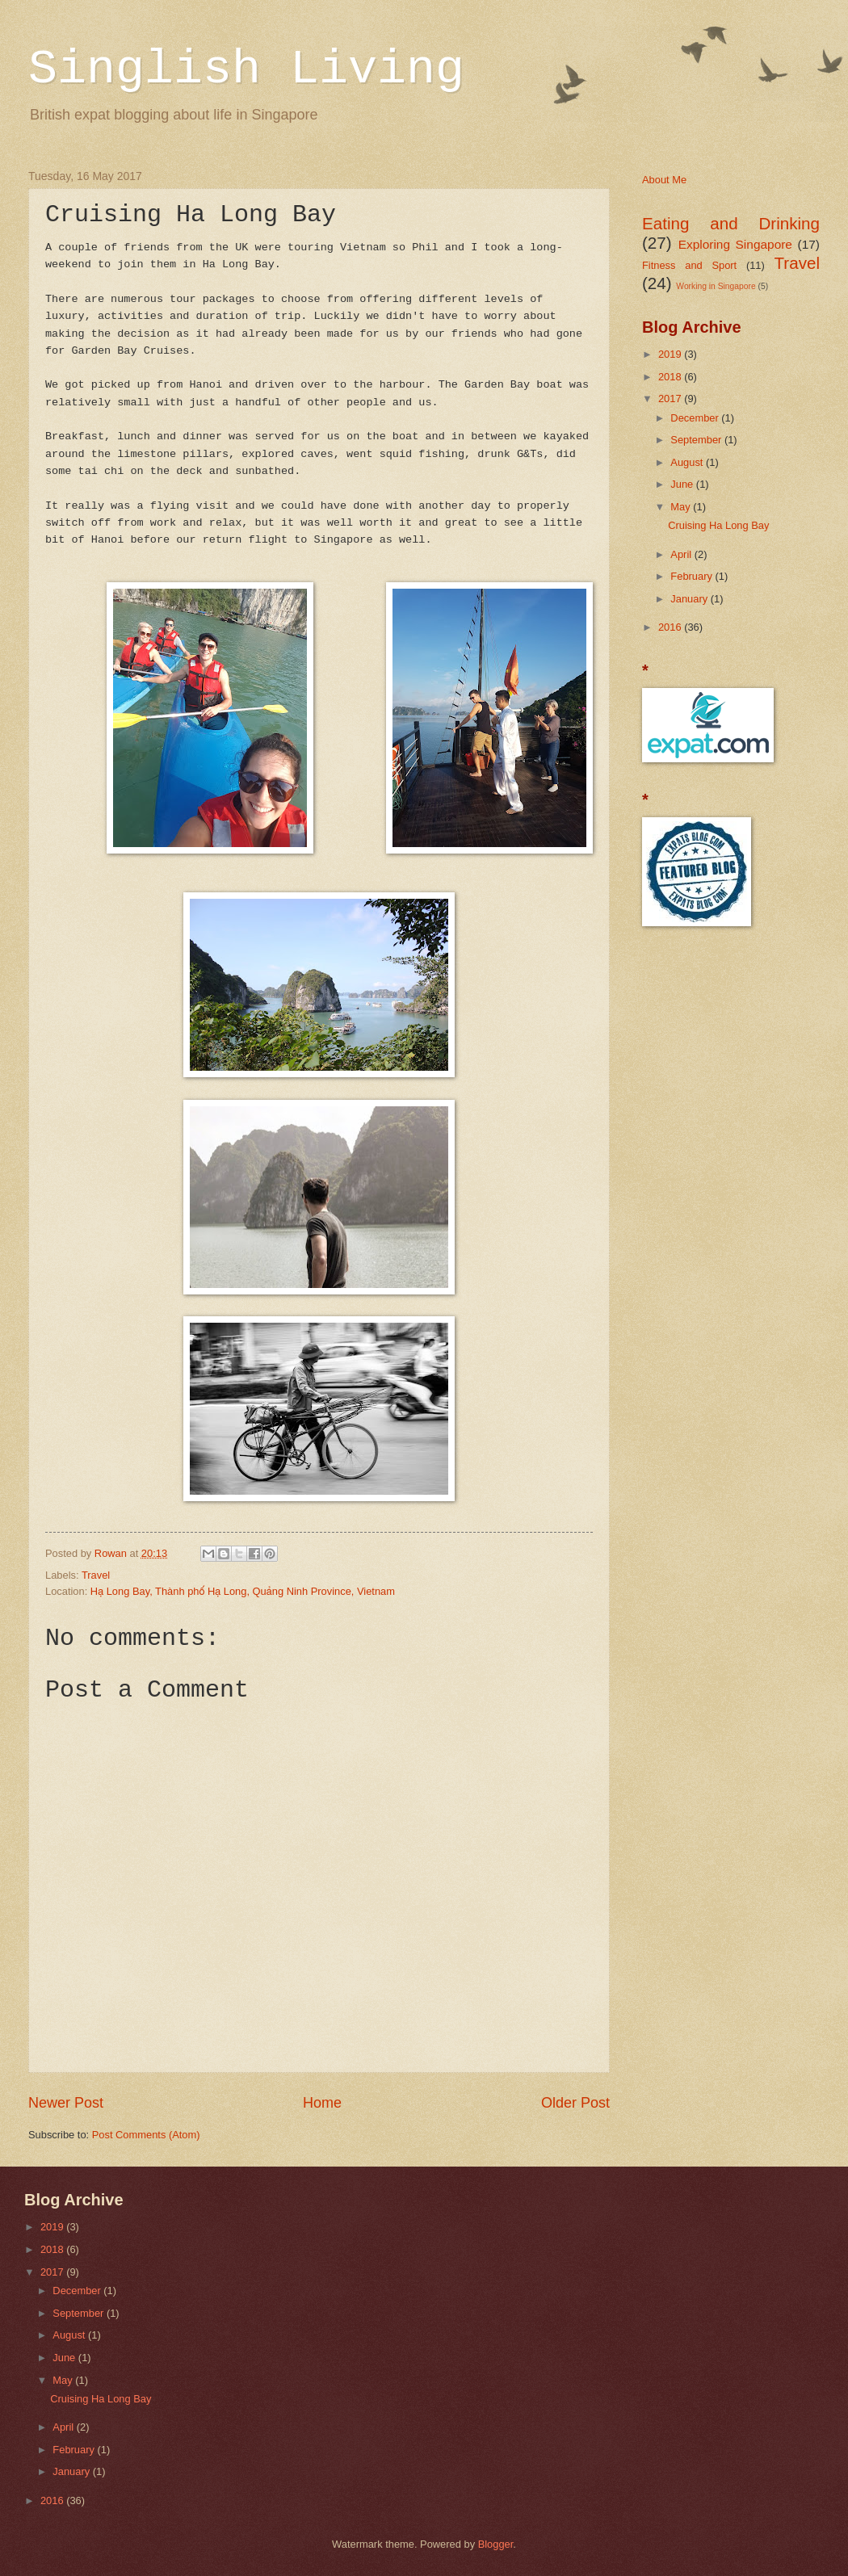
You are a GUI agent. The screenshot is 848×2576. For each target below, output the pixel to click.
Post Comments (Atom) (146, 2135)
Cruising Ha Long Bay (718, 525)
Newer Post (65, 2103)
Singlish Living (246, 69)
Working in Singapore (715, 286)
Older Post (575, 2103)
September (697, 440)
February (692, 576)
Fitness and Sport (689, 265)
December (695, 418)
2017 (671, 398)
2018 (671, 377)
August (688, 462)
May (681, 507)
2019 (671, 354)
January (690, 599)
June (683, 484)
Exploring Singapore (735, 244)
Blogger (496, 2544)
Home (322, 2103)
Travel (96, 1575)
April (682, 554)
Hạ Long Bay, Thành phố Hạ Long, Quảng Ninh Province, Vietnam (242, 1591)
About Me (664, 180)
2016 (671, 627)
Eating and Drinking (731, 223)
